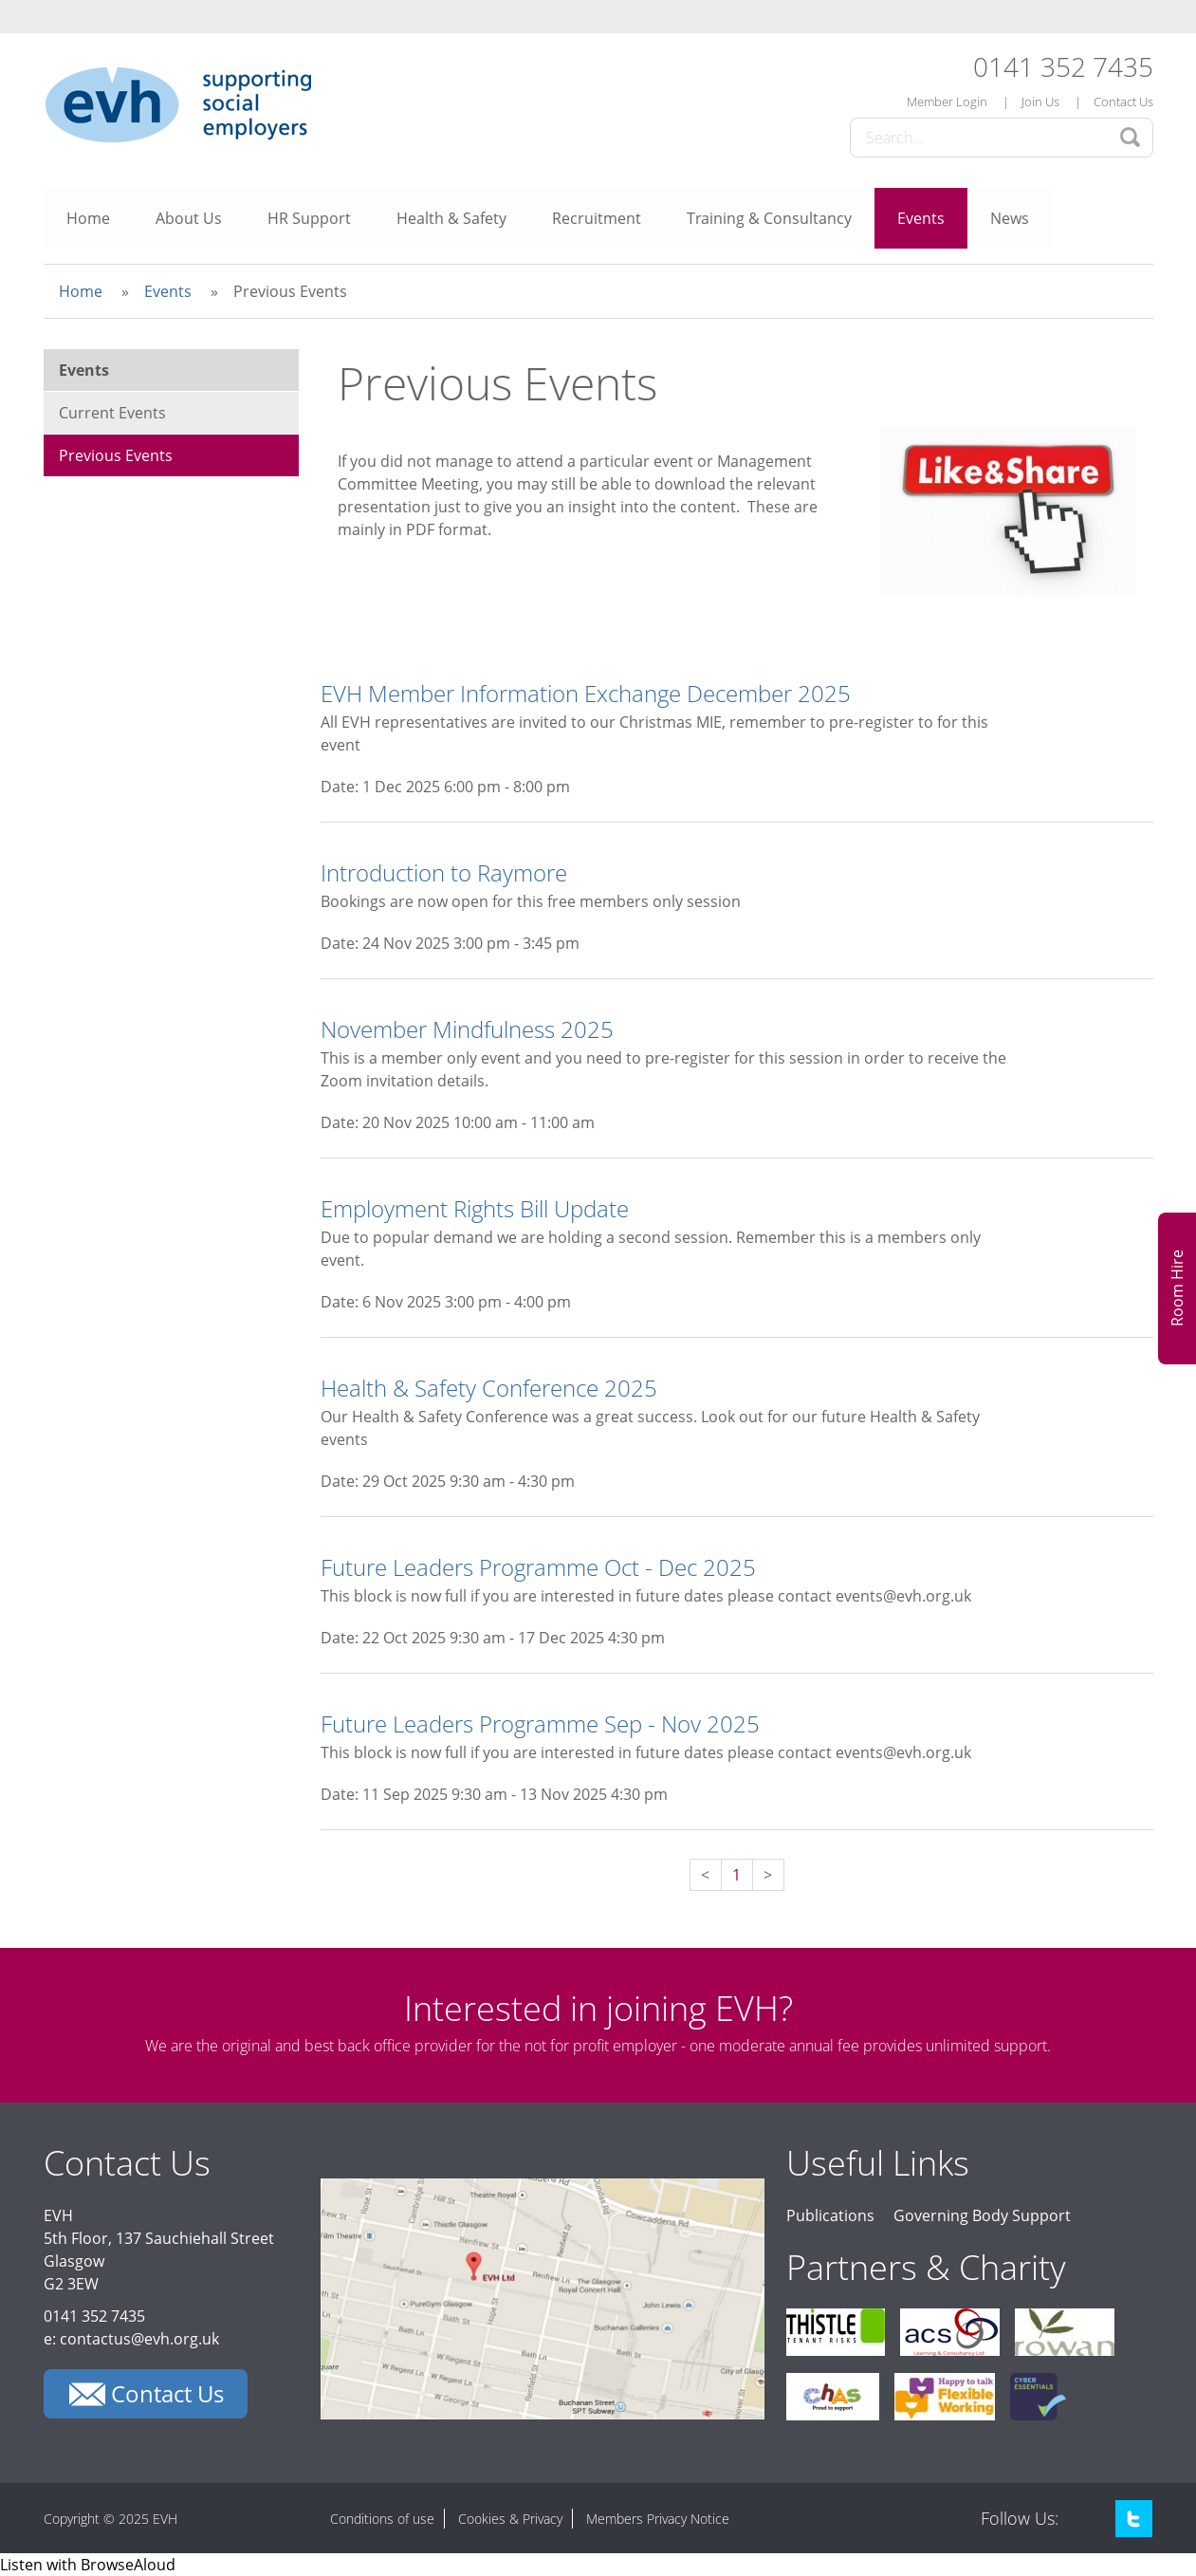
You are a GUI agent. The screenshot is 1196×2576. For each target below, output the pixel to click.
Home (88, 218)
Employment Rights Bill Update (475, 1208)
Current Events (112, 412)
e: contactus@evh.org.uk (131, 2338)
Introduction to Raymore (444, 872)
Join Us (1040, 101)
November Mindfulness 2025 (467, 1029)
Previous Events (116, 455)
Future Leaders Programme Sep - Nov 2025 (540, 1723)
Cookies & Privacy (510, 2519)
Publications (830, 2215)
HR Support (309, 218)
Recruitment (596, 218)
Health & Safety (451, 218)
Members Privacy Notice (657, 2519)
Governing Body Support (982, 2215)
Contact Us (1123, 101)
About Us (189, 218)
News (1009, 218)
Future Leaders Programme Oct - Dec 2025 (538, 1567)
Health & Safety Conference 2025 (489, 1387)
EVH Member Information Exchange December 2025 (586, 693)
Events (921, 218)
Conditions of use (382, 2519)
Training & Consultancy (769, 218)
